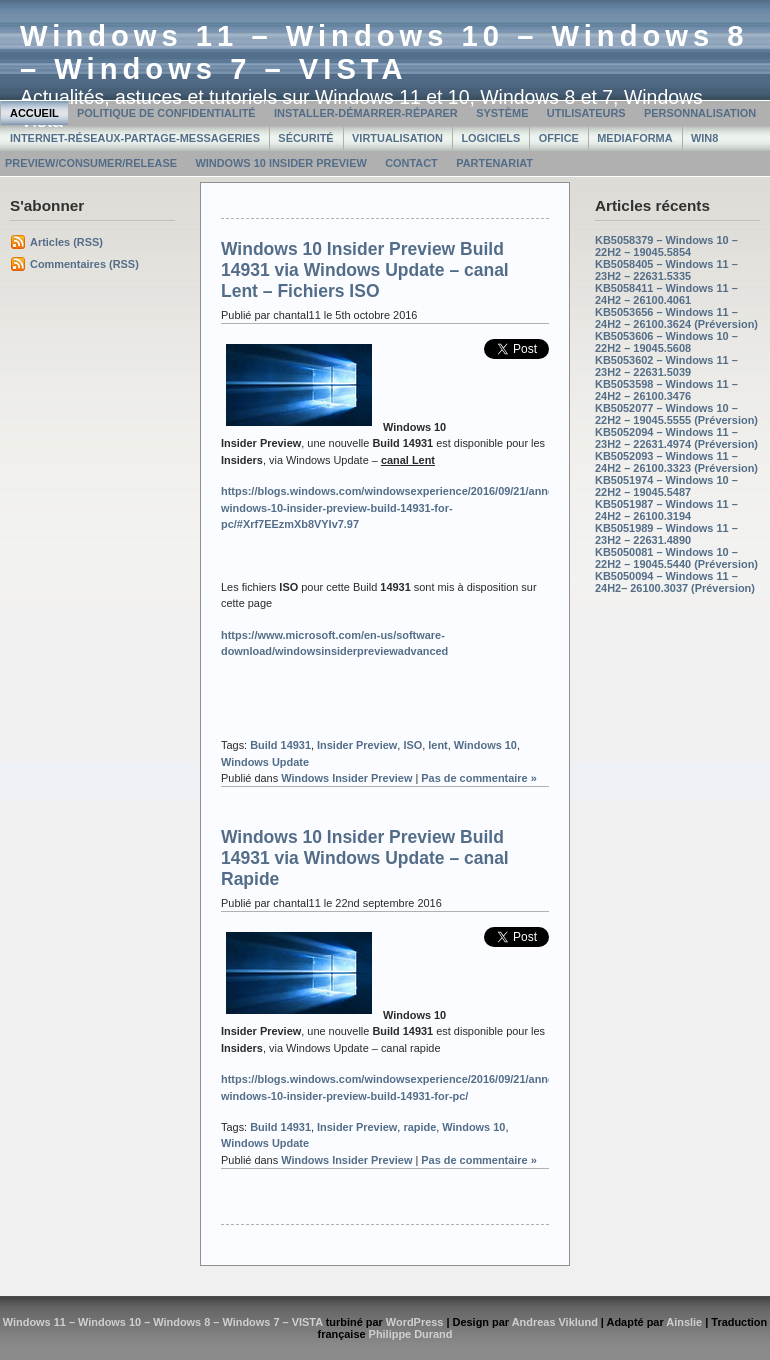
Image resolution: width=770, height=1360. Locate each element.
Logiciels (490, 138)
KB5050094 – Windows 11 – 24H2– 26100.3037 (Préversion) (675, 582)
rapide (419, 1127)
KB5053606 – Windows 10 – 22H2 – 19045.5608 (666, 342)
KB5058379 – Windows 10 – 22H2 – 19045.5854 (666, 246)
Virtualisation (397, 138)
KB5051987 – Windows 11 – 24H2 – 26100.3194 (666, 510)
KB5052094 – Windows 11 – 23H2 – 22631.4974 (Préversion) (676, 438)
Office (559, 138)
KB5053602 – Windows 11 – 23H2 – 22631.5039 (666, 366)
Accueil (34, 113)
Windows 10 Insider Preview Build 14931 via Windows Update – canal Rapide (365, 858)
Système (502, 113)
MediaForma (634, 138)
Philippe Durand (411, 1334)
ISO (412, 745)
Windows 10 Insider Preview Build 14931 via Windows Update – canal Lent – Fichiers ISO (365, 270)
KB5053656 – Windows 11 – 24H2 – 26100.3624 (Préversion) (676, 318)
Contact (411, 163)
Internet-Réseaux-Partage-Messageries (135, 138)
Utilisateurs (586, 113)
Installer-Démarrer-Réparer (366, 113)
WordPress (415, 1322)
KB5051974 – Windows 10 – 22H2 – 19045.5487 (666, 486)
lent (437, 745)
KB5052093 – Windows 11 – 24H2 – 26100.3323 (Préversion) (676, 462)
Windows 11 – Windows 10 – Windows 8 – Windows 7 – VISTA (384, 52)
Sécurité (305, 138)
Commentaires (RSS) (84, 264)
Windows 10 (485, 745)
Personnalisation (700, 113)
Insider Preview (357, 745)
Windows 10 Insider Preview (280, 163)
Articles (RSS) (66, 242)
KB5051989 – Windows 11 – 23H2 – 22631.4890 (666, 534)
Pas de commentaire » (479, 778)
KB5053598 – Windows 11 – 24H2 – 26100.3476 (666, 390)
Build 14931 (280, 745)
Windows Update (265, 762)
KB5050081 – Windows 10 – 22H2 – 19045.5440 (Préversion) (676, 558)
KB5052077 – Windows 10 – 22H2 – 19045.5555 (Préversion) (676, 414)
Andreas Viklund (555, 1322)
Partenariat (494, 163)
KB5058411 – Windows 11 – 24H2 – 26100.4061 (666, 294)
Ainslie (684, 1322)
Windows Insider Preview (346, 778)
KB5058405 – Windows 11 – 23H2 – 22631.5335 (666, 270)
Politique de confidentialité (166, 113)
